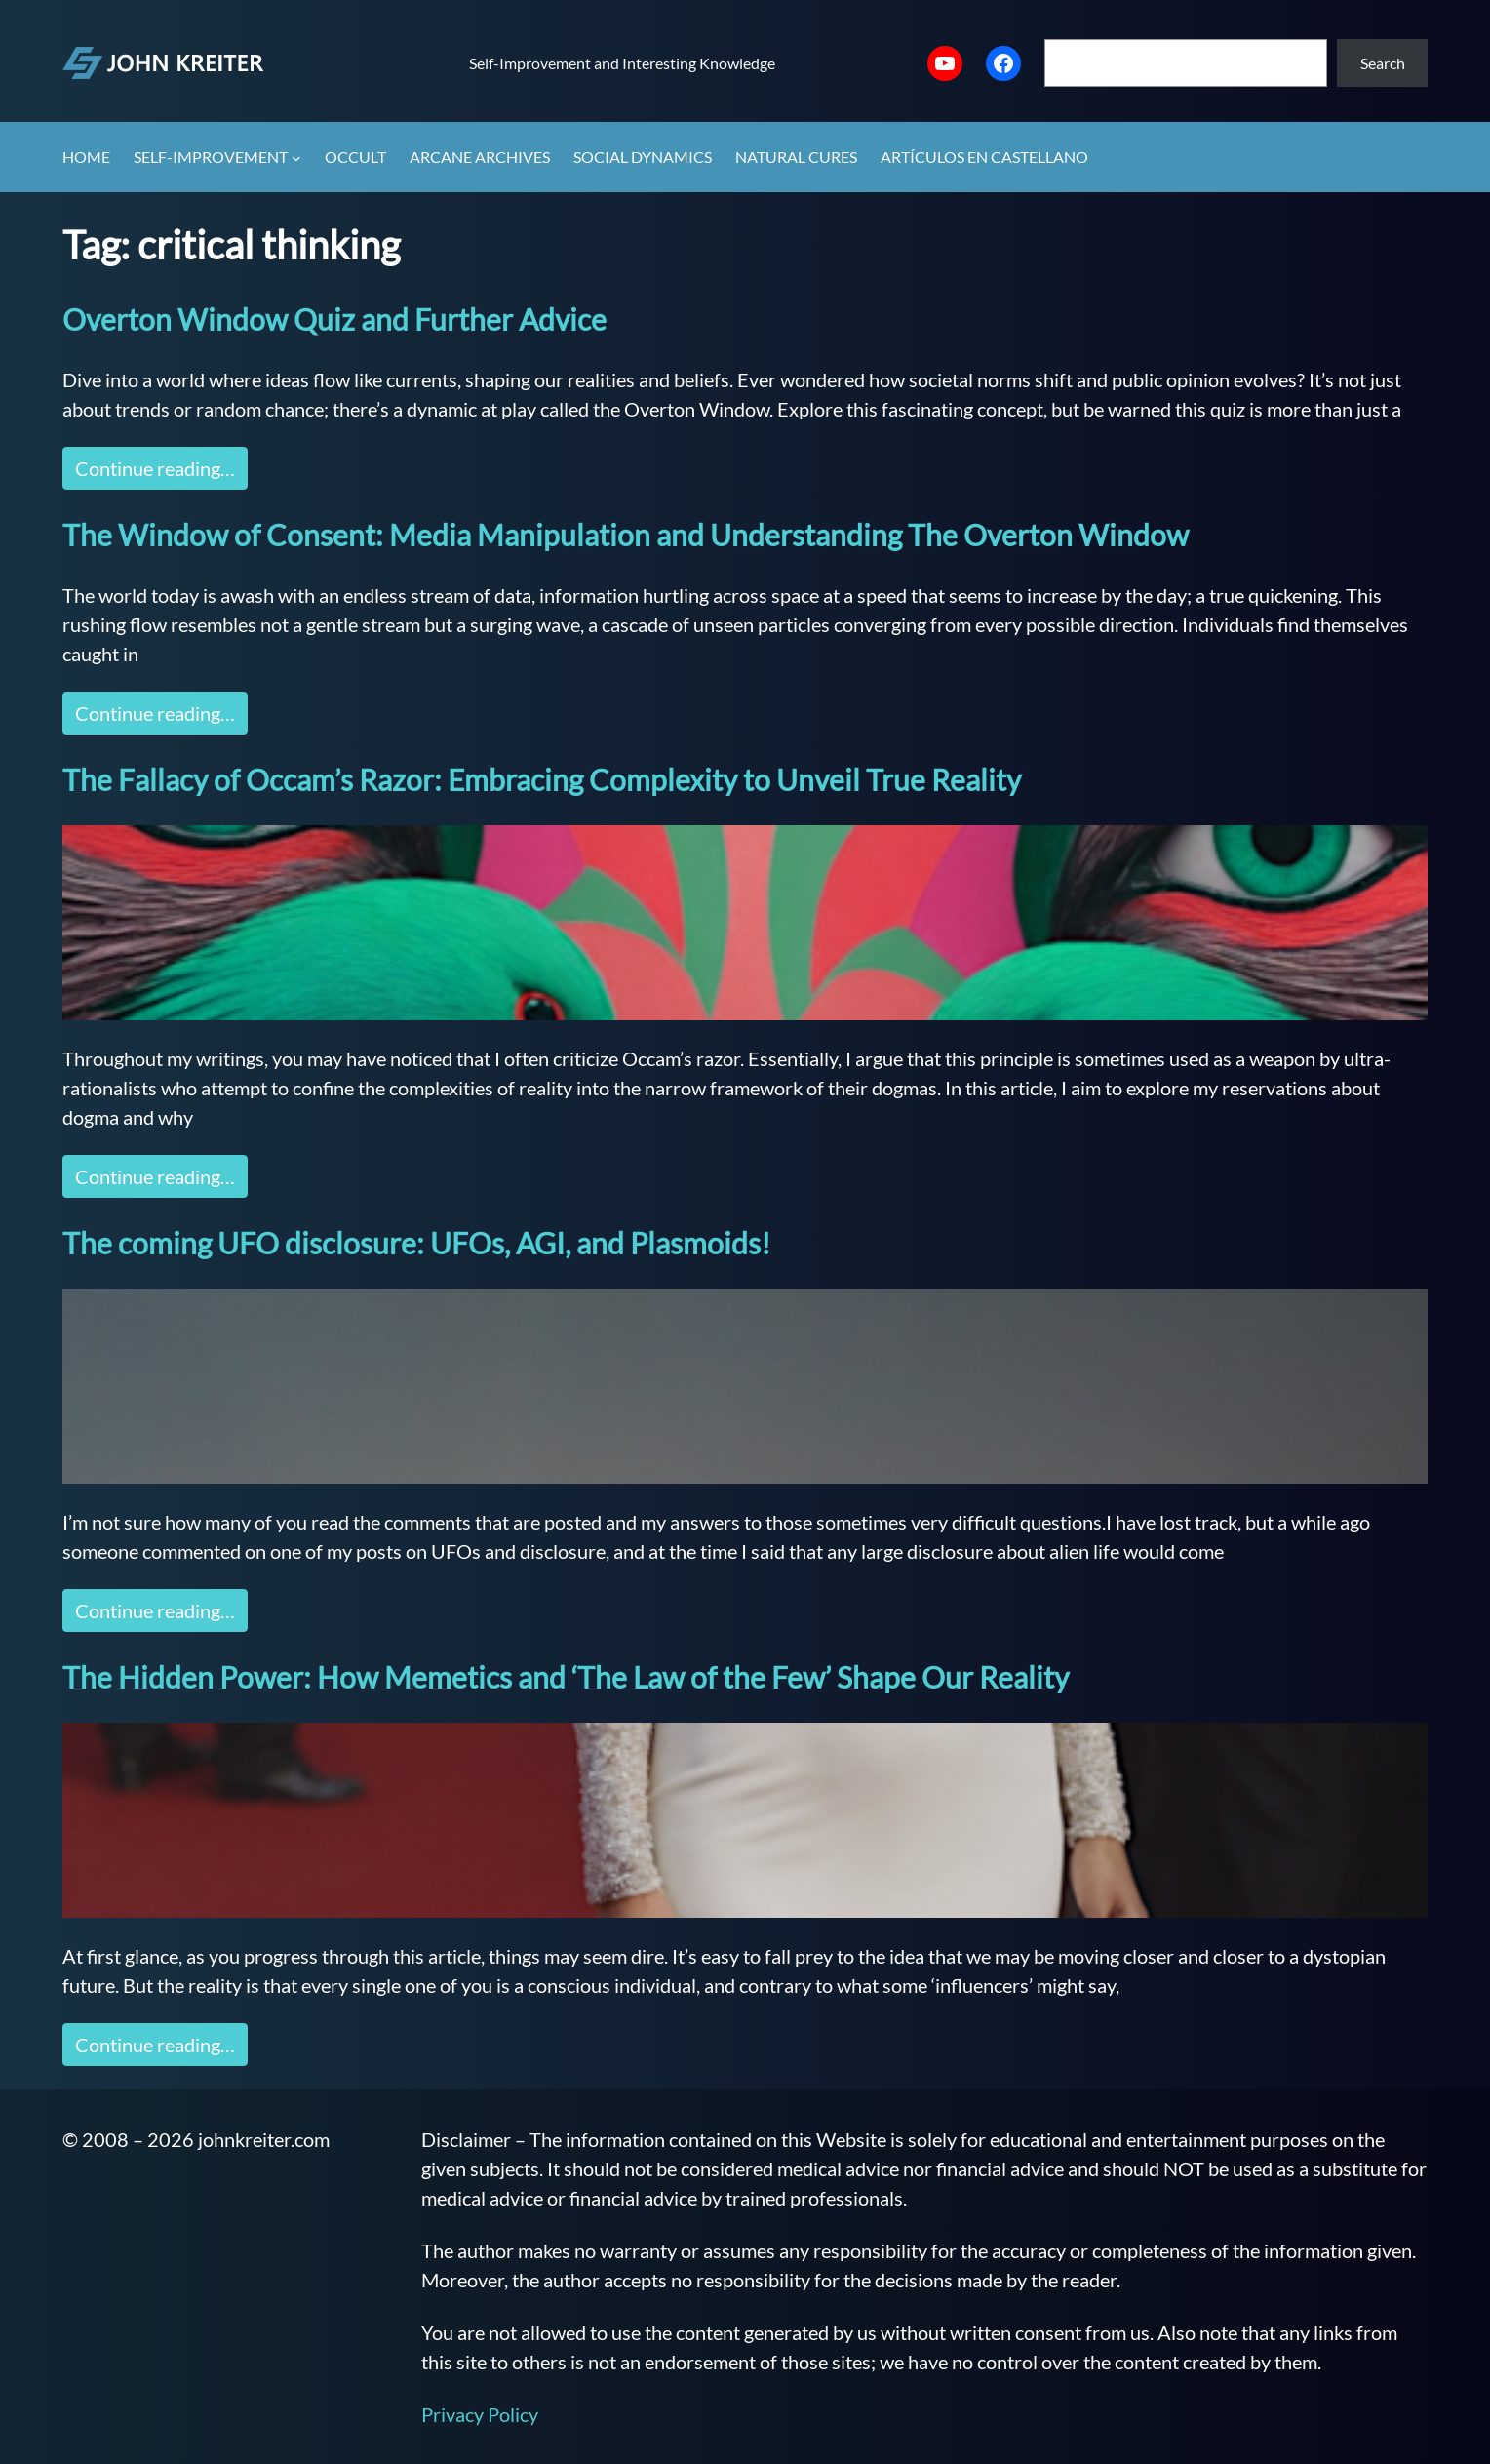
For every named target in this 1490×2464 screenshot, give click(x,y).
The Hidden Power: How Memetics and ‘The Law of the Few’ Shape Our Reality (565, 1676)
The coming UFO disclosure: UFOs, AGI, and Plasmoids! (416, 1242)
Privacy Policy (479, 2414)
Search (1382, 63)
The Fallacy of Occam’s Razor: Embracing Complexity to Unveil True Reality (541, 779)
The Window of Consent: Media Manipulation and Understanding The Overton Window (625, 534)
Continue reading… (155, 468)
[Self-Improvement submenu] (296, 158)
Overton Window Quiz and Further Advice (334, 319)
